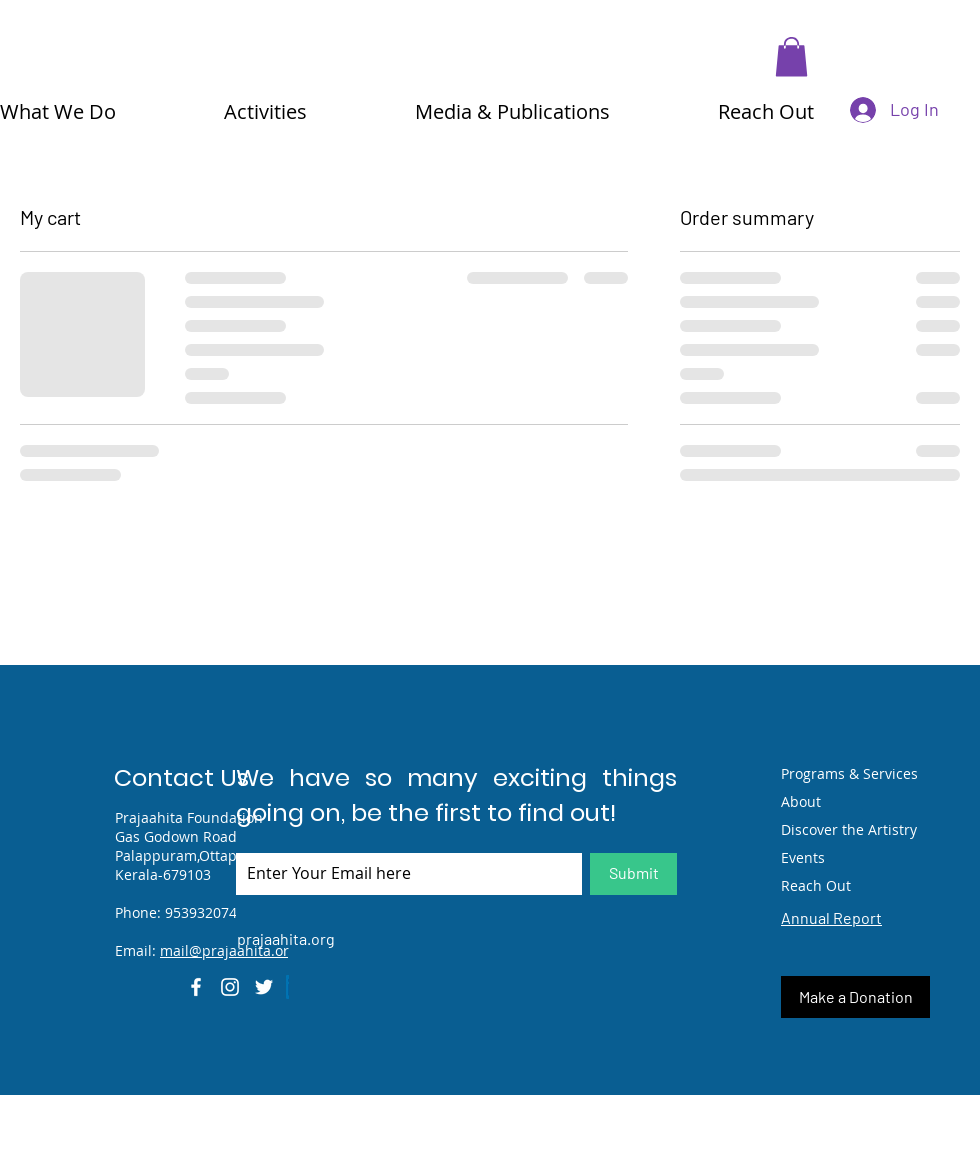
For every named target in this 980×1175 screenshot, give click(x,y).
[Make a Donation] (855, 997)
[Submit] (633, 874)
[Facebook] (196, 987)
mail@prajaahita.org (228, 950)
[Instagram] (230, 987)
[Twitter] (264, 987)
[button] (791, 56)
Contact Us (181, 777)
